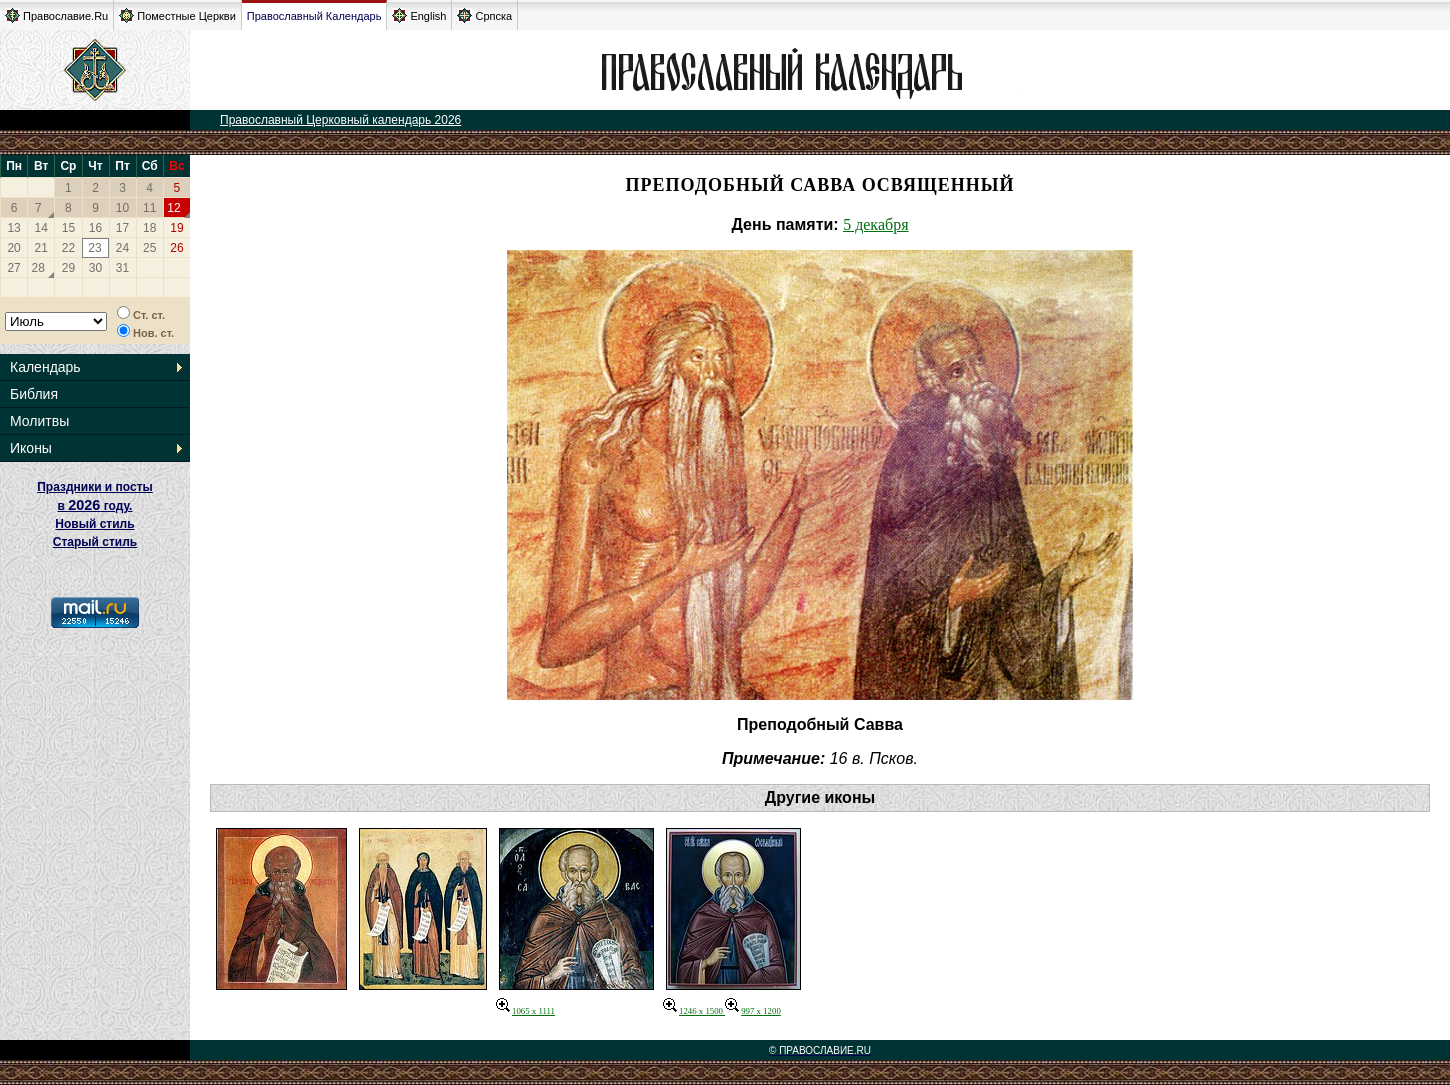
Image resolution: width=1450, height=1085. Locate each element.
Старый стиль (95, 542)
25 (149, 248)
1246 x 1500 (694, 1011)
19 (176, 228)
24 (122, 248)
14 (41, 228)
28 (38, 268)
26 (176, 248)
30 (95, 268)
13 (13, 228)
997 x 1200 (753, 1011)
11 (149, 208)
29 (68, 268)
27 (13, 268)
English (419, 15)
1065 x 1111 (525, 1011)
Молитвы (39, 421)
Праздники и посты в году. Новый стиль (95, 505)
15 (68, 228)
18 (149, 228)
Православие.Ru (56, 15)
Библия (34, 394)
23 (94, 248)
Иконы (31, 448)
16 (95, 228)
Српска (484, 15)
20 (13, 248)
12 (173, 208)
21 (41, 248)
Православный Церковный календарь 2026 (340, 120)
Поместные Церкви (177, 15)
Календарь (45, 367)
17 (122, 228)
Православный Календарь (314, 16)
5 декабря (875, 224)
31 (122, 268)
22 (68, 248)
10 (122, 208)
